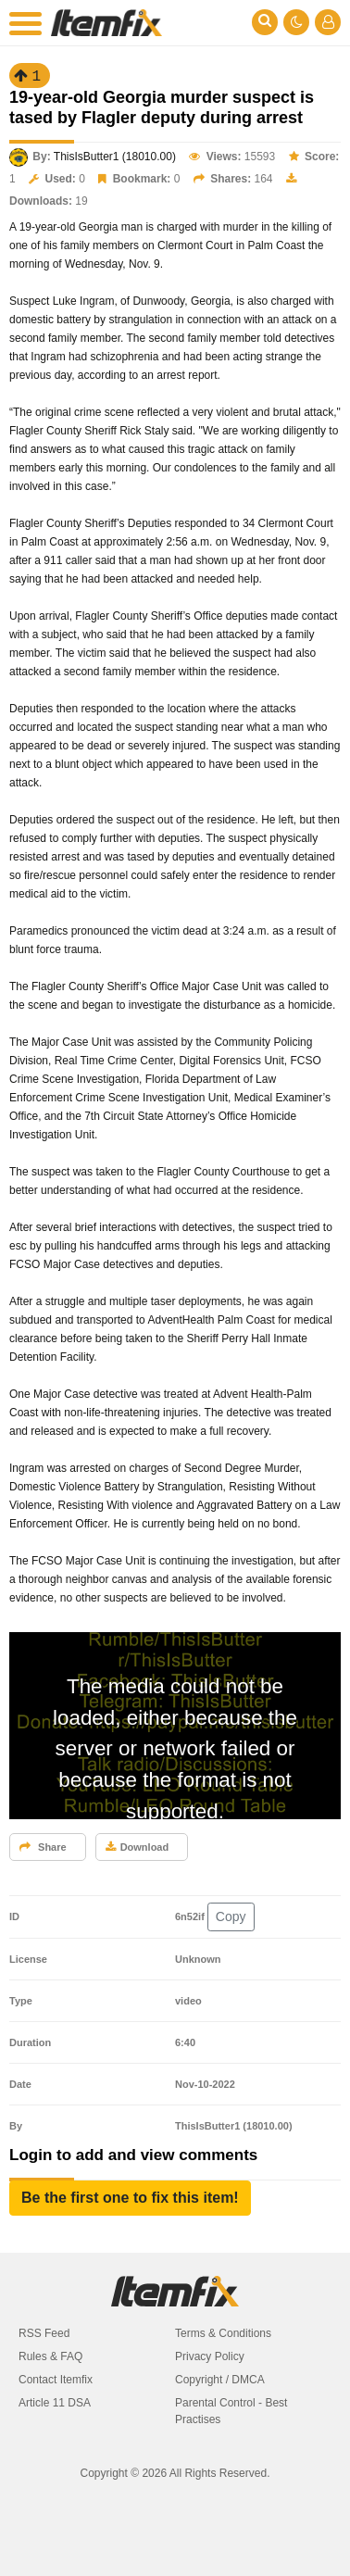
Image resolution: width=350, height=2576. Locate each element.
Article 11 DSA (55, 2402)
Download (137, 1847)
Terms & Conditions (223, 2333)
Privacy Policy (209, 2356)
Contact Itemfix (56, 2379)
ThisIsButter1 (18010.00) (115, 156)
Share (43, 1847)
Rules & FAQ (50, 2356)
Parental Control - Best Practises (231, 2411)
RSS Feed (44, 2333)
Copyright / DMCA (220, 2379)
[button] (130, 2198)
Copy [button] (231, 1916)
